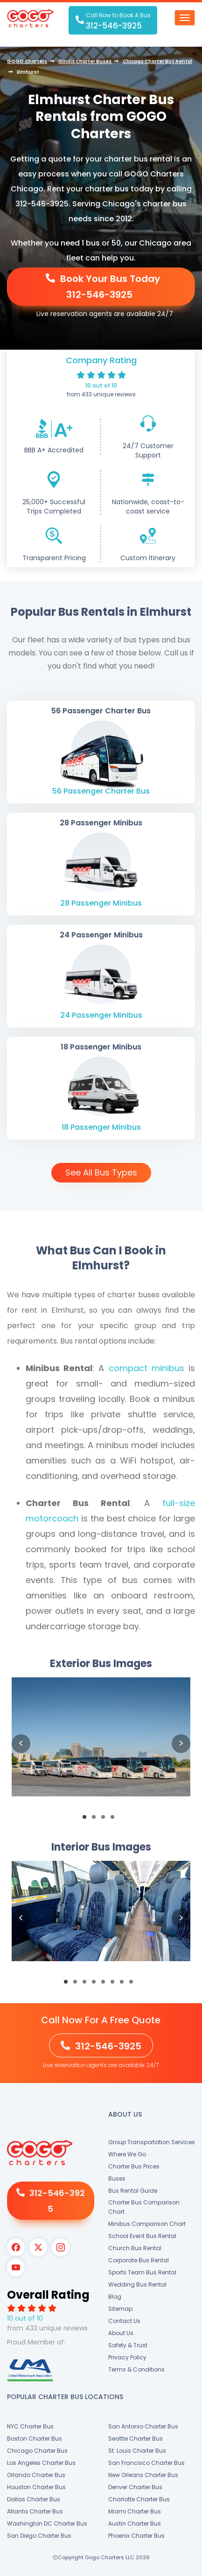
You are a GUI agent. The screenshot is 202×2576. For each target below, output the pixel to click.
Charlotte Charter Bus (139, 2499)
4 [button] (115, 1819)
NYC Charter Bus (30, 2426)
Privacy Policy (127, 2357)
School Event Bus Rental (142, 2236)
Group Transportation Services (151, 2142)
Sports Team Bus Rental (142, 2272)
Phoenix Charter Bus (136, 2536)
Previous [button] (21, 1743)
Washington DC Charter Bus (47, 2523)
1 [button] (87, 1819)
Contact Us (124, 2321)
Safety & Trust (127, 2345)
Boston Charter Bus (34, 2438)
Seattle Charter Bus (135, 2438)
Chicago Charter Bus (37, 2451)
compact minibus (146, 1368)
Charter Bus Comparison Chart (144, 2207)
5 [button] (106, 1984)
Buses (116, 2178)
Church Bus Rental (134, 2248)
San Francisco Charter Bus (146, 2463)
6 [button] (115, 1984)
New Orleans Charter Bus (143, 2475)
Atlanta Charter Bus (35, 2511)
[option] (101, 1743)
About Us (120, 2333)
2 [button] (96, 1819)
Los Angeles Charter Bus (41, 2463)
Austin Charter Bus (134, 2523)
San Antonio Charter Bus (143, 2426)
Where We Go (127, 2154)
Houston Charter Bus (36, 2487)
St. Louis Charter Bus (137, 2451)
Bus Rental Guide (132, 2191)
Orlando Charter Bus (36, 2475)
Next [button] (181, 1743)
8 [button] (134, 1984)
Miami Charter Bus (134, 2511)
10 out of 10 (101, 385)
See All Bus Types (101, 1172)
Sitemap (120, 2309)
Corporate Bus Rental (138, 2260)
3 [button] (106, 1819)
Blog (114, 2297)
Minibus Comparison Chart (147, 2224)
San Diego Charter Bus (39, 2536)
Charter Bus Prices (134, 2166)
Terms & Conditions (136, 2369)
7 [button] (124, 1984)
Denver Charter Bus (135, 2487)
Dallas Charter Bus (33, 2499)
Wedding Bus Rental (137, 2284)
